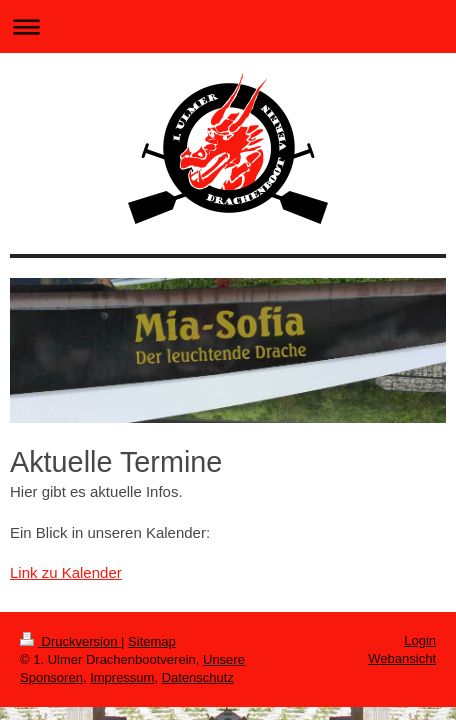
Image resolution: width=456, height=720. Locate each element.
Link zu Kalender (66, 572)
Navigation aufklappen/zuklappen (228, 26)
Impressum (122, 677)
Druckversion (70, 641)
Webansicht (402, 658)
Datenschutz (198, 677)
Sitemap (152, 641)
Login (420, 640)
